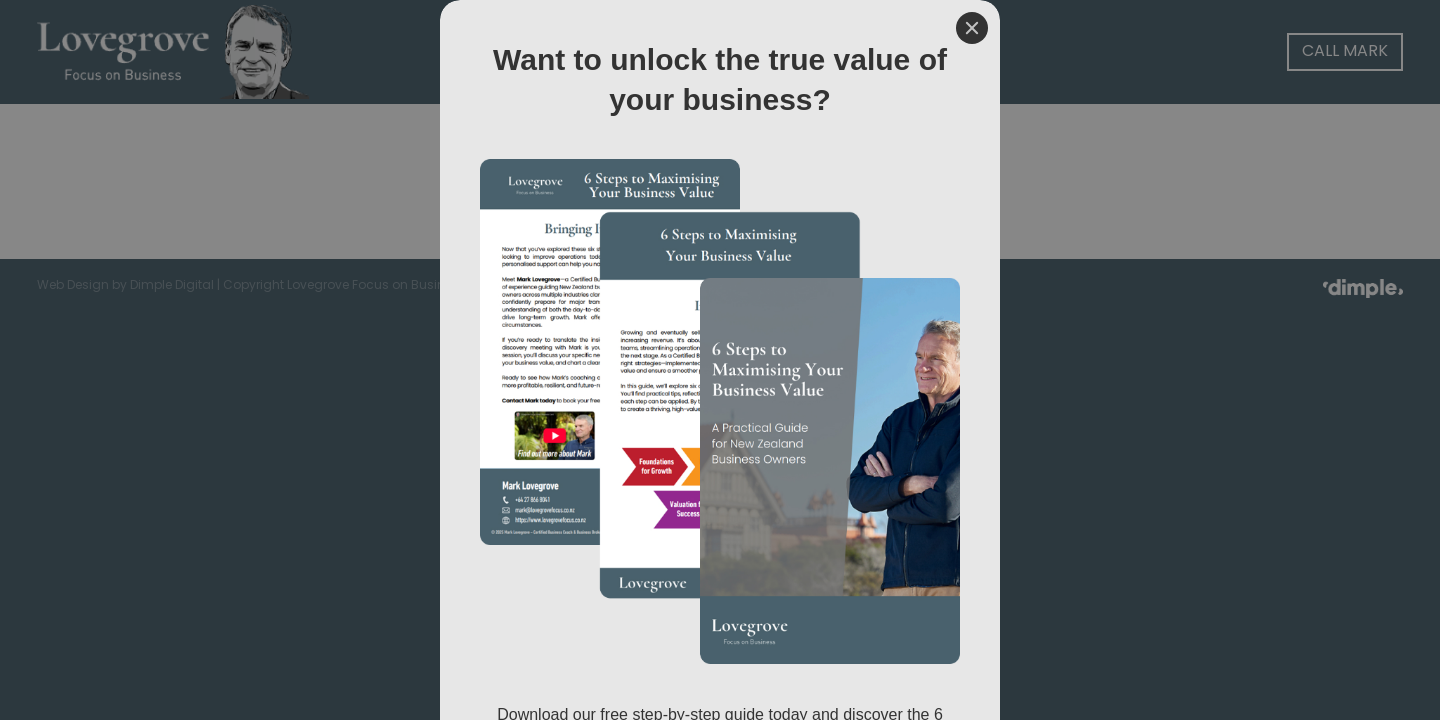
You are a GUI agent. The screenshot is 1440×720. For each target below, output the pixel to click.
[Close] (972, 28)
